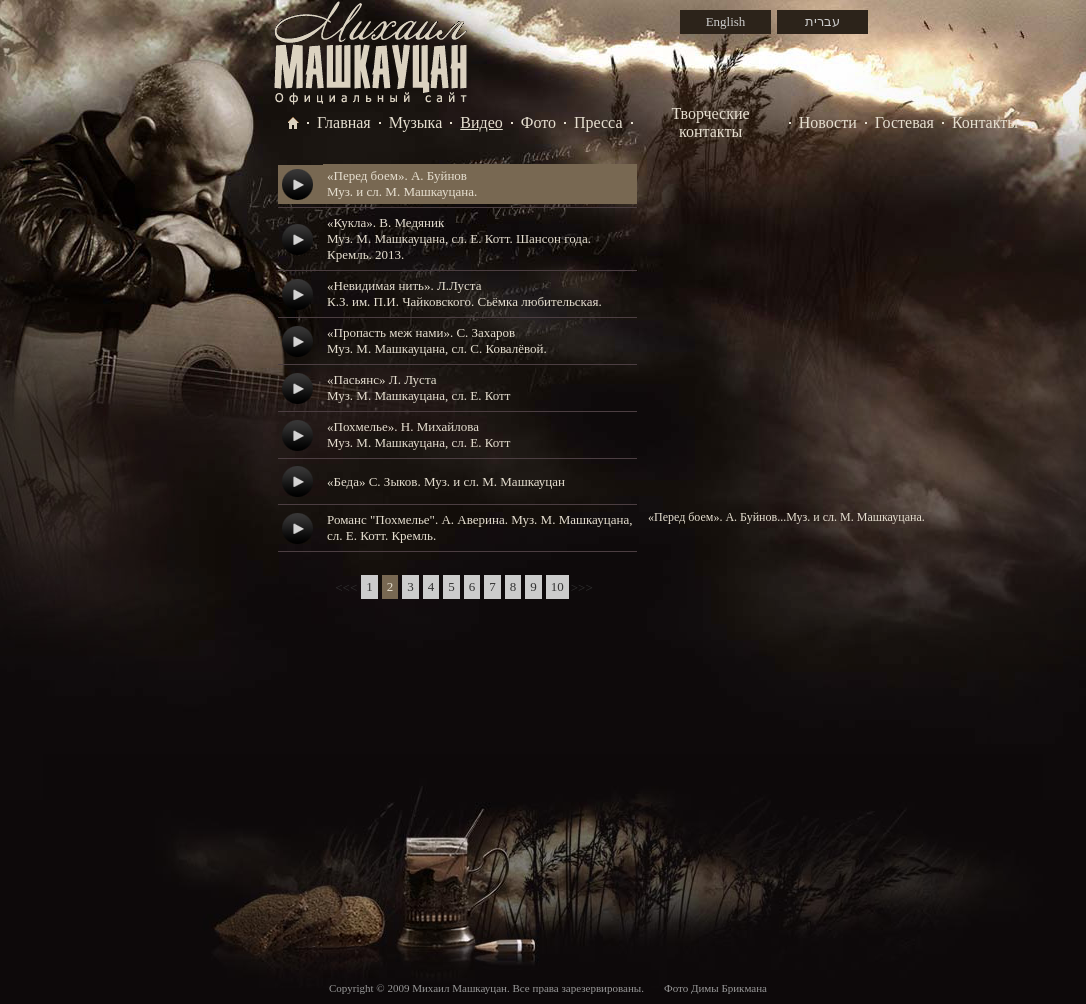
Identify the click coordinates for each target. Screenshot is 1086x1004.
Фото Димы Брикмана (715, 988)
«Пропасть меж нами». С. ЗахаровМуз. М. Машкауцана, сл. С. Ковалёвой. (437, 340)
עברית (822, 21)
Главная (344, 122)
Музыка (416, 122)
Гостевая (904, 122)
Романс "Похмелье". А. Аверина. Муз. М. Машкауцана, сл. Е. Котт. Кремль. (479, 527)
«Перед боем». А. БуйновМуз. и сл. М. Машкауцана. (402, 183)
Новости (828, 122)
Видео (481, 122)
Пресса (598, 122)
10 (557, 586)
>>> (582, 587)
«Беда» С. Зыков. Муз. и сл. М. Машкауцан (446, 481)
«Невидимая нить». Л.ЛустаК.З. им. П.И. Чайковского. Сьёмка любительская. (464, 293)
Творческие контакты (711, 122)
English (726, 21)
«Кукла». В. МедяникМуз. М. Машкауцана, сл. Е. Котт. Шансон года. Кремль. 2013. (459, 238)
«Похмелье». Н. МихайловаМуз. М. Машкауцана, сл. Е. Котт (418, 434)
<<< (346, 587)
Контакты (985, 122)
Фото (538, 122)
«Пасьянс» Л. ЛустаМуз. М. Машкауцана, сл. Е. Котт (418, 387)
